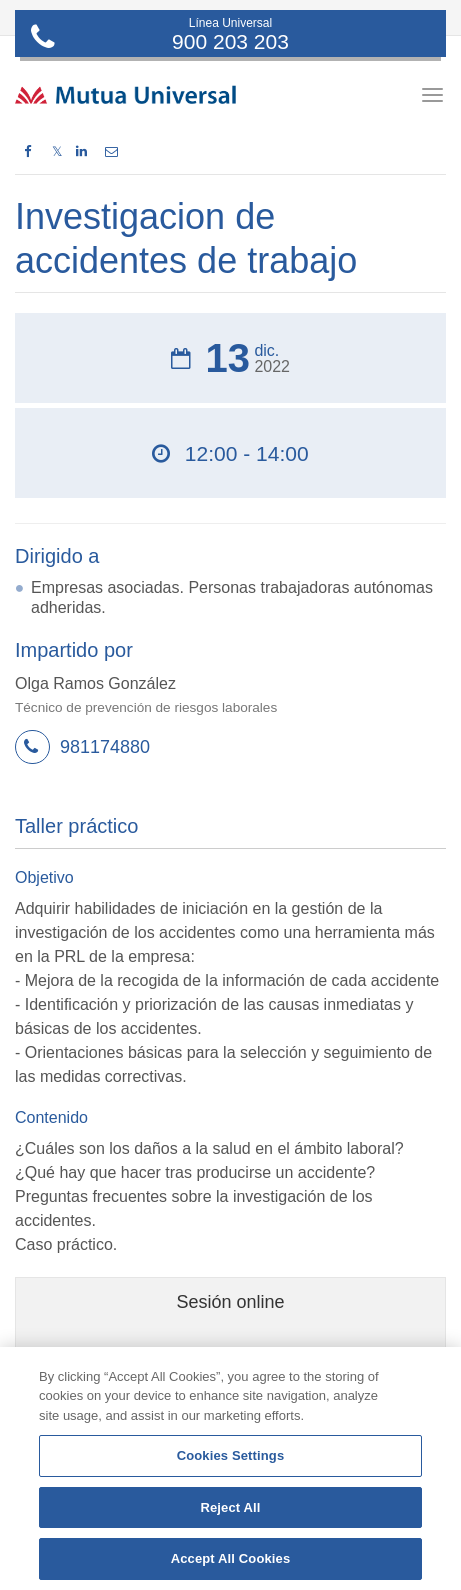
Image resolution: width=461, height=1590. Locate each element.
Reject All (230, 1507)
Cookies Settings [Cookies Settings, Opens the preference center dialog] (231, 1455)
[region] (230, 1468)
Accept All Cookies (231, 1558)
